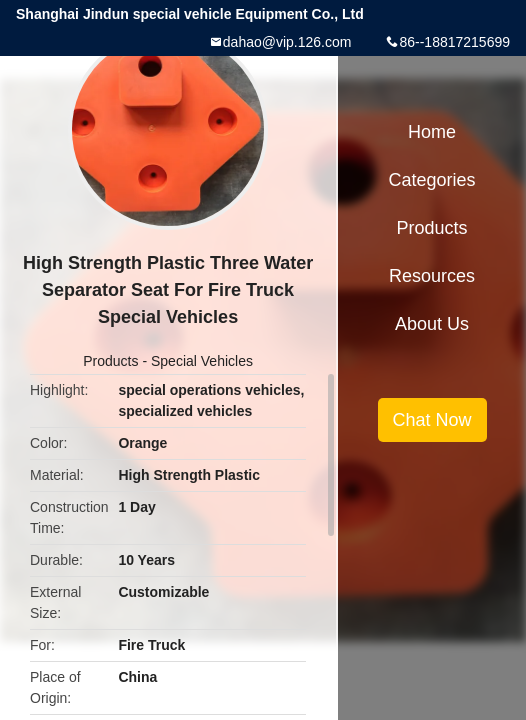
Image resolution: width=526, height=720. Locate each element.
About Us (432, 324)
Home (432, 132)
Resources (432, 276)
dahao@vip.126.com (287, 42)
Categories (432, 180)
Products (110, 361)
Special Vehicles (202, 361)
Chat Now (432, 420)
